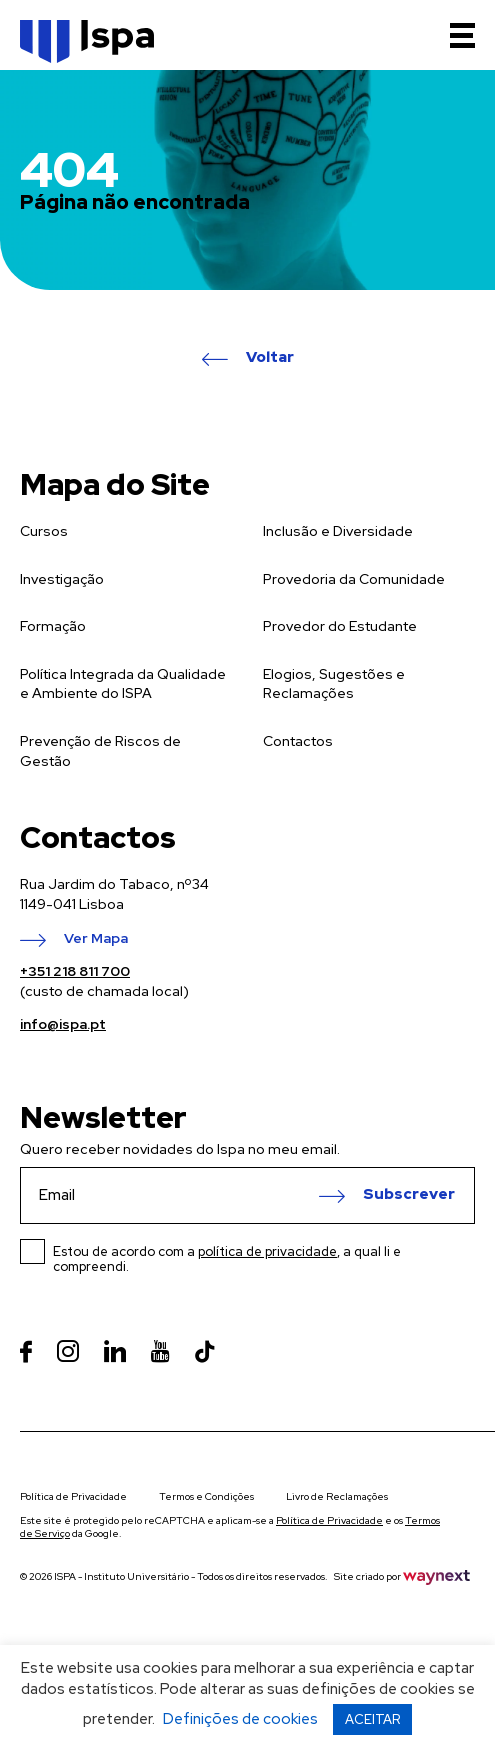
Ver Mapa (96, 939)
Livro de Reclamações (337, 1496)
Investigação (62, 579)
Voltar (270, 358)
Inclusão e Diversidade (338, 531)
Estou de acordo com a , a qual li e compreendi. (227, 1258)
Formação (53, 626)
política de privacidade (267, 1251)
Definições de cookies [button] (240, 1719)
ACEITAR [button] (372, 1719)
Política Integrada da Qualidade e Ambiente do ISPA (123, 684)
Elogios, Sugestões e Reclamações (334, 684)
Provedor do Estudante (340, 626)
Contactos (298, 741)
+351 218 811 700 (75, 971)
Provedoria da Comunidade (354, 579)
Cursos (44, 531)
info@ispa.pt (63, 1024)
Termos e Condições (206, 1496)
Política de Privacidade (73, 1496)
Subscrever (409, 1195)
